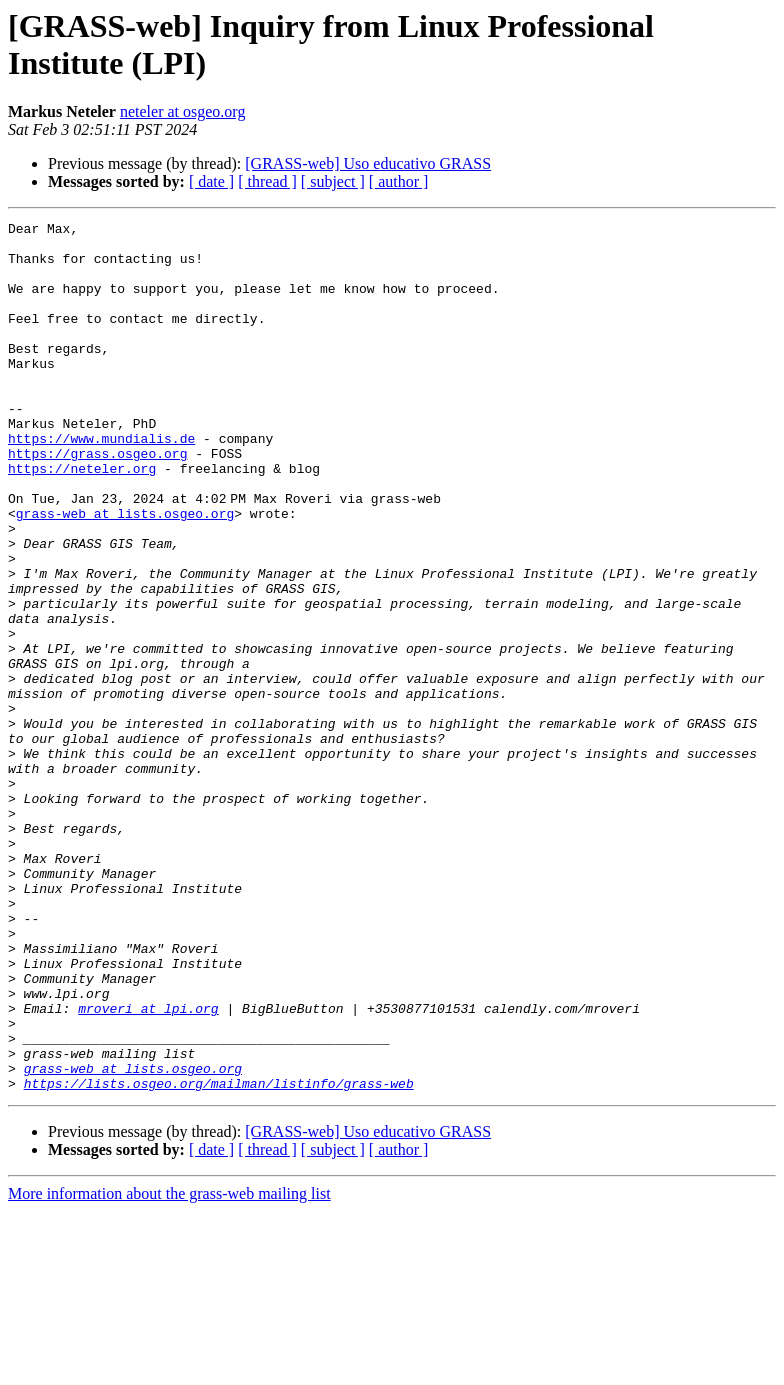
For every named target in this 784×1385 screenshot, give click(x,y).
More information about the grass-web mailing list (169, 1367)
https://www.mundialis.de (101, 483)
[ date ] (211, 181)
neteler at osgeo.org (182, 111)
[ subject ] (333, 181)
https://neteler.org (82, 519)
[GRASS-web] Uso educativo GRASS (368, 163)
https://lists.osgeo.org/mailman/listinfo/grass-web (219, 1257)
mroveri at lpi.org (148, 1167)
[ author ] (399, 181)
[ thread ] (267, 181)
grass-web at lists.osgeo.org (125, 573)
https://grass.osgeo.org (97, 501)
